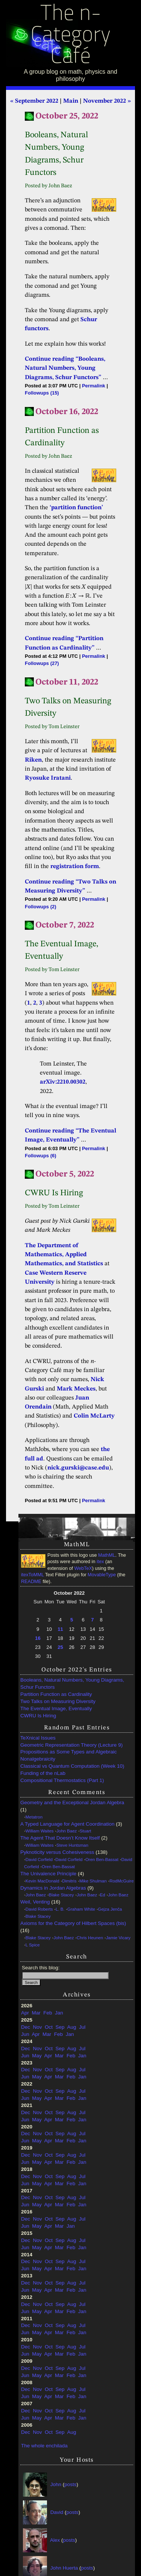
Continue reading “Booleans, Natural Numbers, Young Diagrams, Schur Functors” (65, 368)
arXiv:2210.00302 (62, 1082)
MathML (106, 1555)
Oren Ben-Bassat (101, 1859)
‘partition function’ (76, 508)
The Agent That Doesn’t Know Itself (60, 1838)
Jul (82, 2027)
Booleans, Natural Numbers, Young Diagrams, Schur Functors (72, 1683)
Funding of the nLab (42, 1773)
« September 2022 (34, 101)
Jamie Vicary (118, 1937)
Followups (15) (42, 393)
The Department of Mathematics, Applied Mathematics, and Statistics (64, 1255)
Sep (60, 2027)
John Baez (66, 1831)
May (37, 2055)
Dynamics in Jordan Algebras (53, 1888)
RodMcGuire (121, 1881)
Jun (25, 2034)
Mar (36, 2013)
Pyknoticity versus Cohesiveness (57, 1852)
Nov (37, 2027)
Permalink (93, 386)
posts (70, 2484)
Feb (47, 2013)
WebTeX (83, 1568)
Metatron (34, 1817)
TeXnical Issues (38, 1738)
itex (100, 1561)
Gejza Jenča (110, 1909)
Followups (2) (40, 906)
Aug (71, 2027)
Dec (25, 2027)
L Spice (33, 1945)
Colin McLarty (94, 1416)
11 (60, 1629)
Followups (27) (42, 663)
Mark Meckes (76, 1389)
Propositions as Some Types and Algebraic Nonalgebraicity (68, 1755)
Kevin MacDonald (42, 1881)
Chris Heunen (90, 1937)
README (31, 1581)
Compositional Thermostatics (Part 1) (62, 1780)
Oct (49, 2027)
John (55, 2484)
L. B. (60, 1909)
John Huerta (64, 2568)
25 (60, 1647)
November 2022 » (107, 101)
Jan (59, 2013)
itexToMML (32, 1574)
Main (70, 101)
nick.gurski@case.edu (78, 1468)
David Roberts (39, 1909)
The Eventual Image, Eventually (56, 1708)
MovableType (102, 1574)
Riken (33, 760)
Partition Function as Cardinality (56, 1694)
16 (37, 1638)
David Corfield (39, 1859)
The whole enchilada (44, 2445)
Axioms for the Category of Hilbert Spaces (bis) (73, 1923)
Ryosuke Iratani (48, 778)
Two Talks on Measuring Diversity (58, 1701)
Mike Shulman (93, 1881)
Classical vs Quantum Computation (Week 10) (72, 1766)
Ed (102, 1895)
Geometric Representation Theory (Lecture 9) (71, 1745)
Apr (25, 2013)
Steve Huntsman (72, 1845)
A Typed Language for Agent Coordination (67, 1824)
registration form (74, 867)
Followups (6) (40, 1155)
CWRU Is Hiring (38, 1715)
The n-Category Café (70, 36)
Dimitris (69, 1881)
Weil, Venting (35, 1902)
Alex (55, 2540)
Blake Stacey (61, 1895)
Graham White (81, 1909)
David (57, 2512)
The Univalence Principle (48, 1873)
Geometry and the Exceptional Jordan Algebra (72, 1802)
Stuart (85, 1831)
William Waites (40, 1831)
